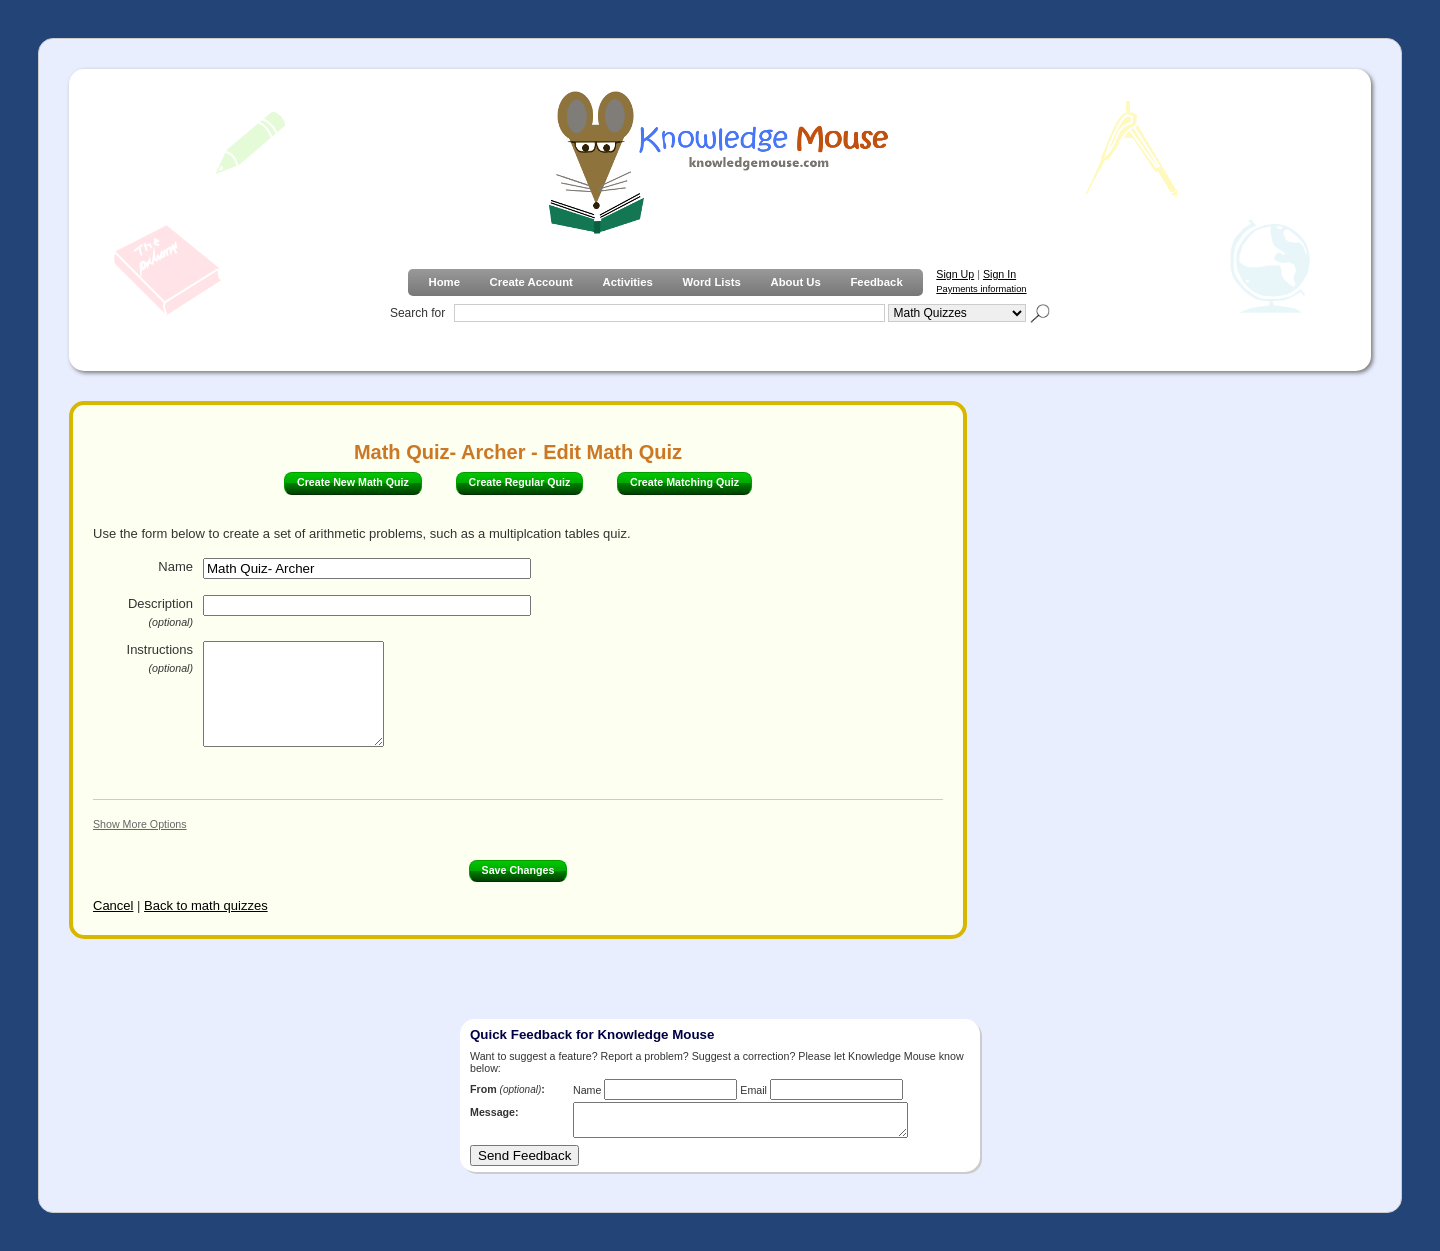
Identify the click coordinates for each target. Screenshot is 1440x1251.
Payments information (981, 289)
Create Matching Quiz (684, 482)
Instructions (160, 658)
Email (753, 1090)
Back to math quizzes (206, 905)
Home (443, 282)
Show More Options (140, 824)
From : (507, 1089)
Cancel (113, 905)
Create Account (531, 282)
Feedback (876, 282)
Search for (417, 313)
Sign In (999, 274)
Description (160, 612)
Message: (494, 1112)
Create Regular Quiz (520, 482)
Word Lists (712, 282)
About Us (795, 282)
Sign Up (955, 274)
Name (175, 566)
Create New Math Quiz (353, 482)
